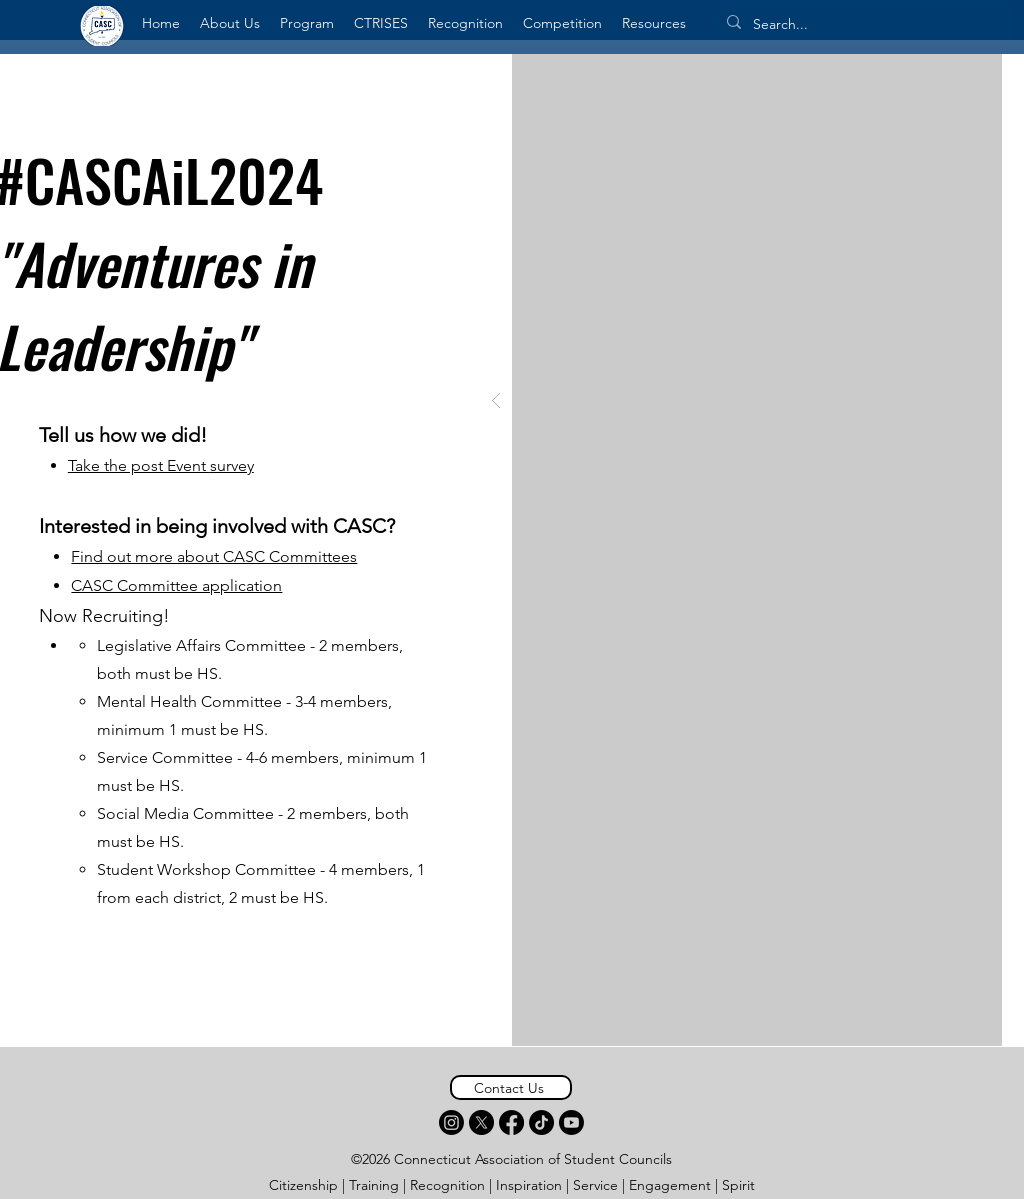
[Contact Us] (511, 1087)
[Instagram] (451, 1122)
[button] (230, 23)
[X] (481, 1122)
